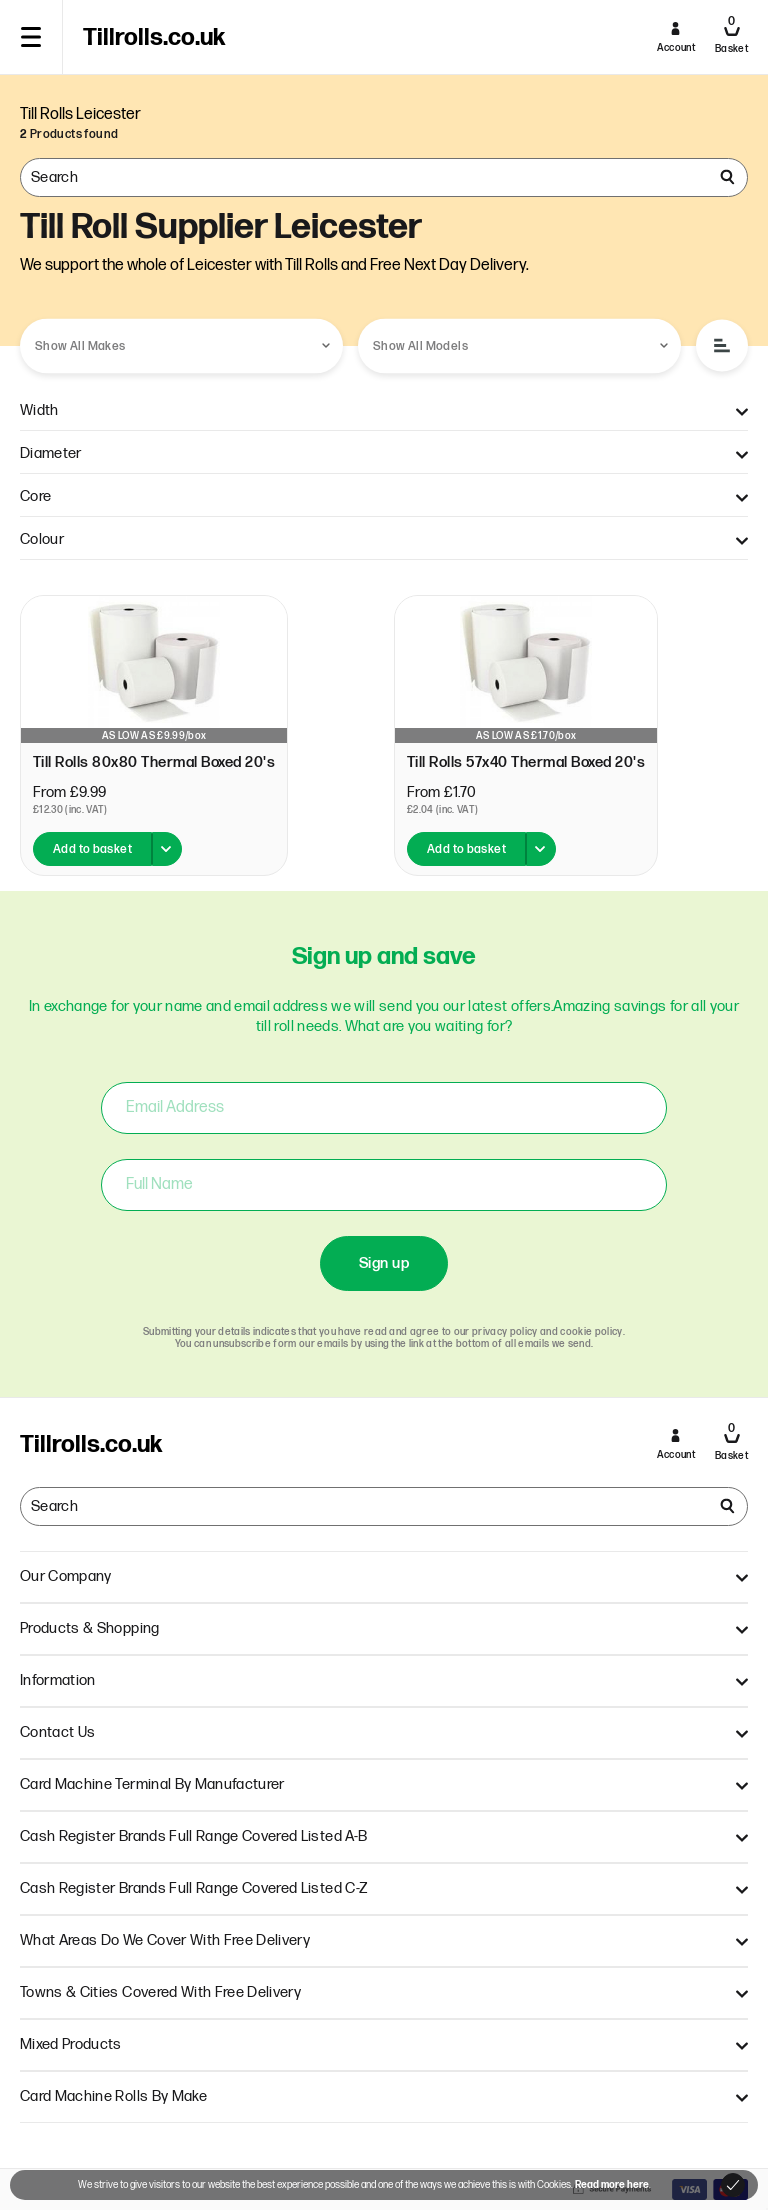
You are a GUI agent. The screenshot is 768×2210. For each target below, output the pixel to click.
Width (384, 410)
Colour (384, 539)
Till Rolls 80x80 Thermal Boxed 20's (154, 762)
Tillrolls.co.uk (154, 38)
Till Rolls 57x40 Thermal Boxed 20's (526, 762)
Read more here (612, 2185)
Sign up (384, 1263)
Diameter (384, 453)
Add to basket (92, 849)
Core (384, 496)
